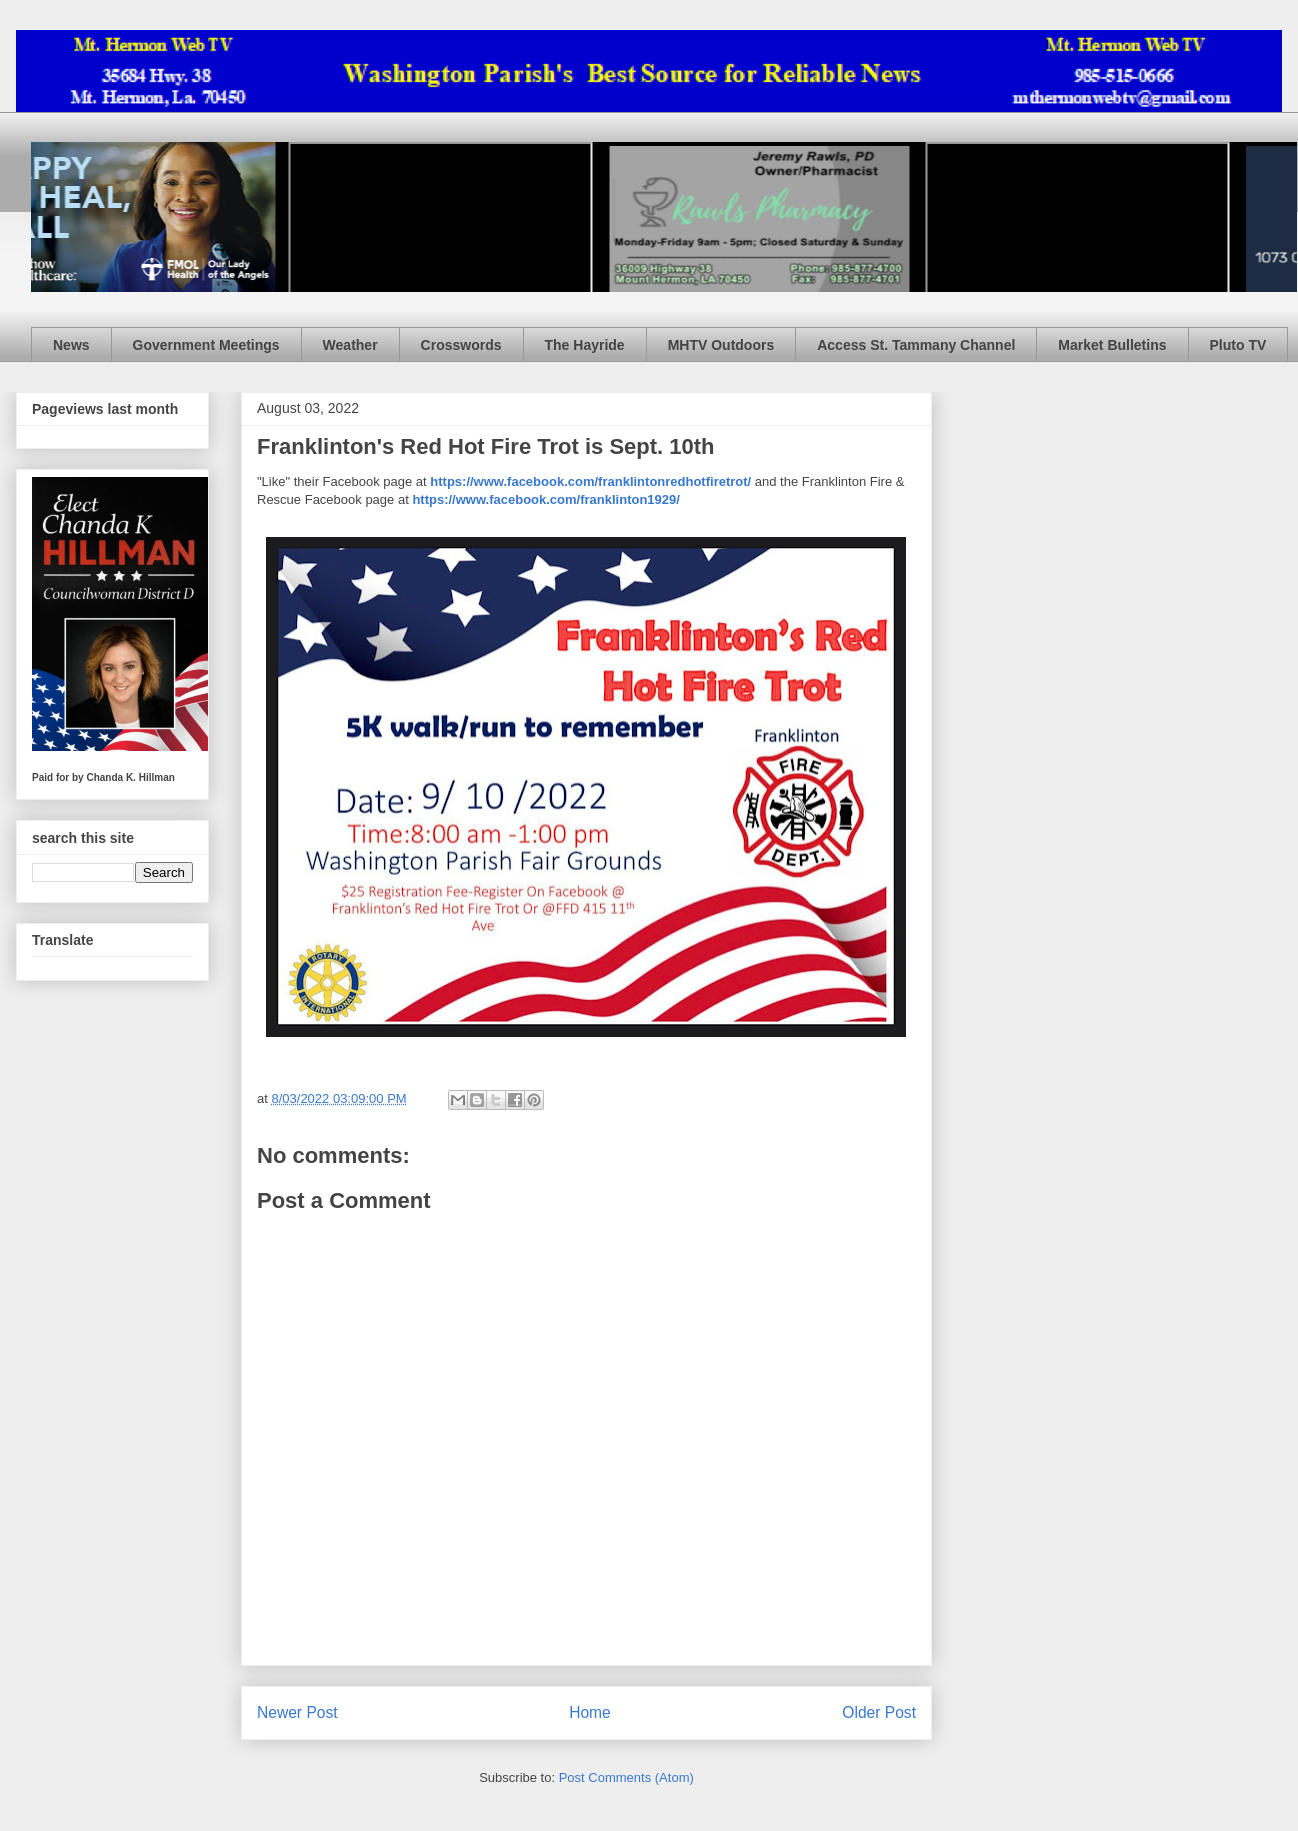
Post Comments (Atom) (626, 1777)
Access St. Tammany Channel (916, 345)
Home (590, 1712)
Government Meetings (206, 345)
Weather (350, 345)
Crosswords (461, 345)
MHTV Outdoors (721, 345)
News (71, 345)
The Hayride (585, 345)
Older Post (879, 1712)
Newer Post (297, 1712)
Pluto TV (1238, 345)
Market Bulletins (1112, 345)
